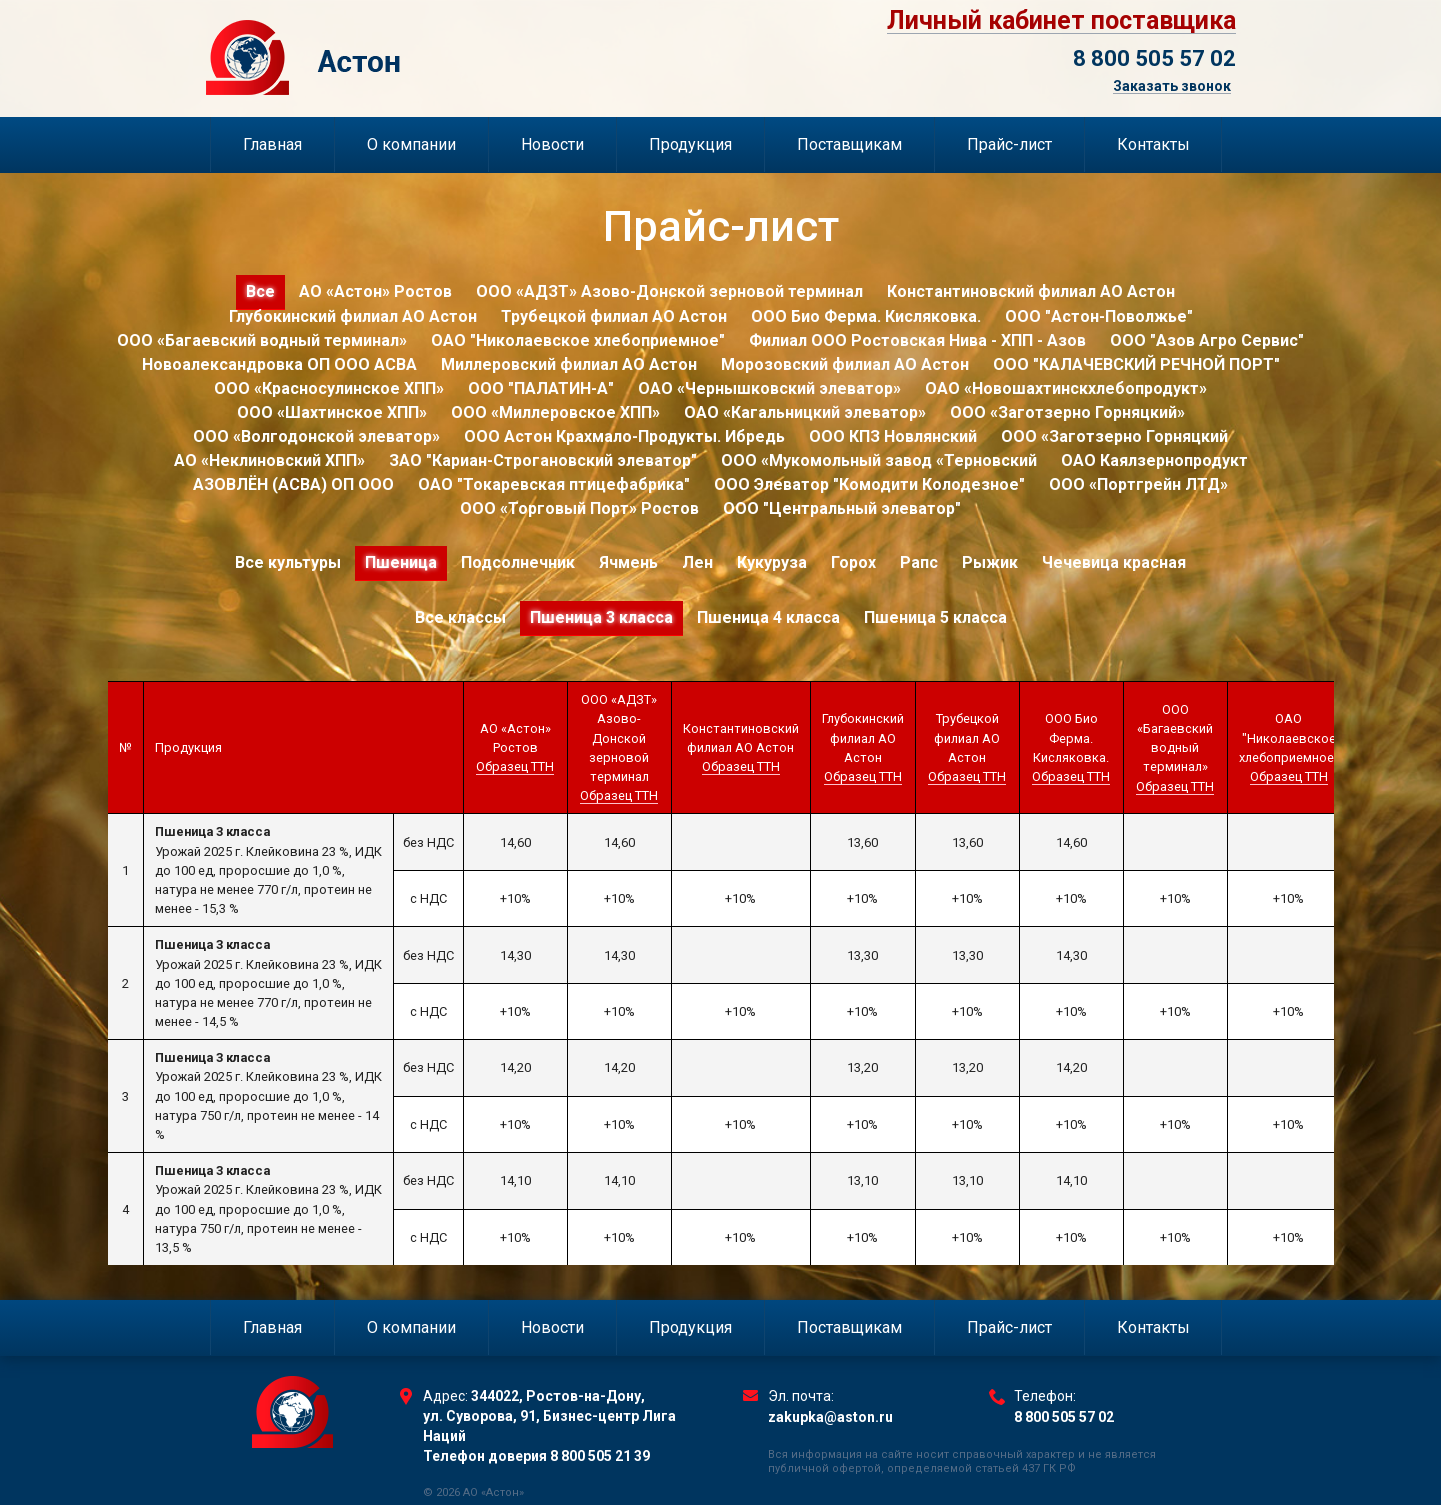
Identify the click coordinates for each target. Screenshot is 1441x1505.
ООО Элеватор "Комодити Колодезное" (869, 484)
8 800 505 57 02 (1154, 58)
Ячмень (628, 562)
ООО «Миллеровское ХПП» (555, 412)
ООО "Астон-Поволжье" (1099, 316)
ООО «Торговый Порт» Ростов (579, 508)
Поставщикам (849, 144)
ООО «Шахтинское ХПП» (332, 412)
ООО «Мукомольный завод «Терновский (879, 460)
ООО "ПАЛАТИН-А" (541, 388)
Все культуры (288, 562)
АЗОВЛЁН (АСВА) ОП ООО (293, 484)
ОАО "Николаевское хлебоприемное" (578, 340)
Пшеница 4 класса (768, 617)
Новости (552, 144)
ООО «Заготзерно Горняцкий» (1067, 412)
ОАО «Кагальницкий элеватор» (805, 412)
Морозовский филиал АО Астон (845, 364)
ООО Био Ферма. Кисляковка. (866, 316)
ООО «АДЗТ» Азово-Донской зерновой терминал (669, 291)
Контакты (1153, 144)
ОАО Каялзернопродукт (1154, 460)
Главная (272, 144)
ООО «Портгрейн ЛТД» (1138, 484)
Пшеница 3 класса (601, 617)
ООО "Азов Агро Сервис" (1207, 340)
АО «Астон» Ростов (375, 291)
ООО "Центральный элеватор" (842, 508)
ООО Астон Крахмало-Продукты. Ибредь (624, 436)
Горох (853, 562)
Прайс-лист (1009, 144)
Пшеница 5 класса (935, 617)
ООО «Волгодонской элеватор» (316, 436)
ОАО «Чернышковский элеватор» (769, 388)
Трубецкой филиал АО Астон (614, 316)
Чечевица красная (1114, 562)
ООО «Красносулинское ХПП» (329, 388)
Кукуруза (772, 562)
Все (260, 291)
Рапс (919, 562)
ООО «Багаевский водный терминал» (262, 340)
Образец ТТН (515, 766)
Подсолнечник (518, 562)
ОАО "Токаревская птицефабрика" (554, 484)
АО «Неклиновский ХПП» (269, 460)
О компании (411, 144)
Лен (697, 562)
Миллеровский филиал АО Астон (569, 364)
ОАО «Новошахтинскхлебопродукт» (1066, 388)
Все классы (460, 617)
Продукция (690, 144)
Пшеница (401, 562)
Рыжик (990, 562)
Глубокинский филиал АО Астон (353, 316)
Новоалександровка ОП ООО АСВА (279, 364)
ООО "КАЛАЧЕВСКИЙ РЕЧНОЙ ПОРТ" (1136, 364)
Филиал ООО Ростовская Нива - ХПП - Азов (917, 340)
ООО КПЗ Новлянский (893, 436)
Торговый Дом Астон (407, 57)
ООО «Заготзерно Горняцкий (1114, 436)
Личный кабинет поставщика (1061, 21)
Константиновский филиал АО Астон (1031, 291)
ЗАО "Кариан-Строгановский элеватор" (543, 460)
